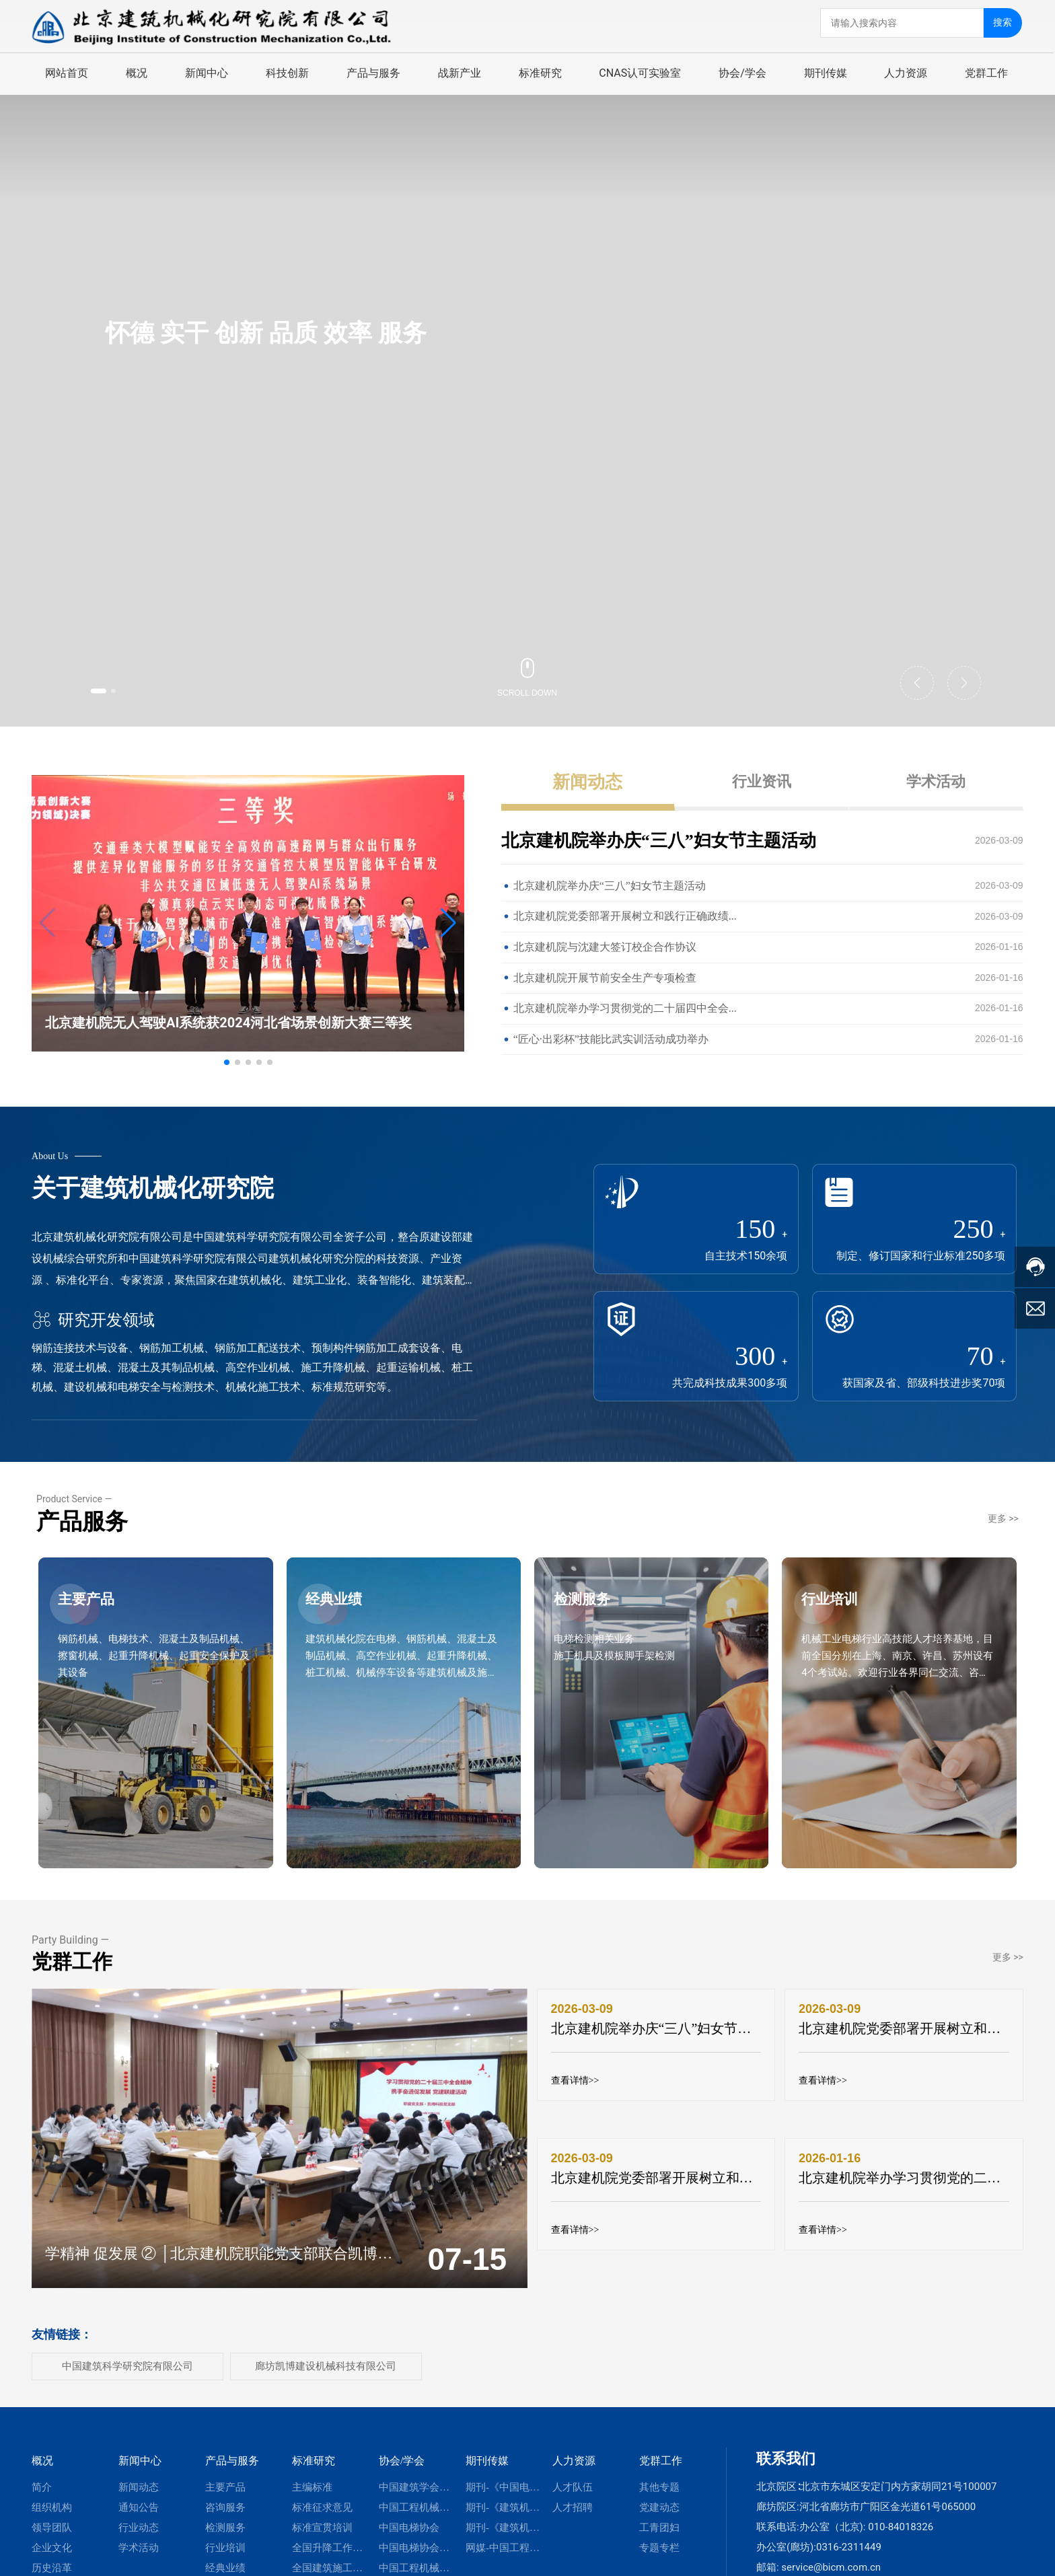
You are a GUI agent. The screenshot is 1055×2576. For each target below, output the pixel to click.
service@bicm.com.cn (831, 2567)
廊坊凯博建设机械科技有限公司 (325, 2365)
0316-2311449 (848, 2546)
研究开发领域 (93, 1319)
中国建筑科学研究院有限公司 (127, 2365)
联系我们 (785, 2458)
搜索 (1004, 20)
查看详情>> (576, 2081)
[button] (108, 689)
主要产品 (97, 1616)
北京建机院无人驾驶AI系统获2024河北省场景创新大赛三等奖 (228, 1022)
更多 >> (1003, 1517)
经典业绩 (346, 1616)
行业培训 (841, 1616)
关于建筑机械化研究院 (153, 1187)
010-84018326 (900, 2526)
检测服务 (593, 1616)
